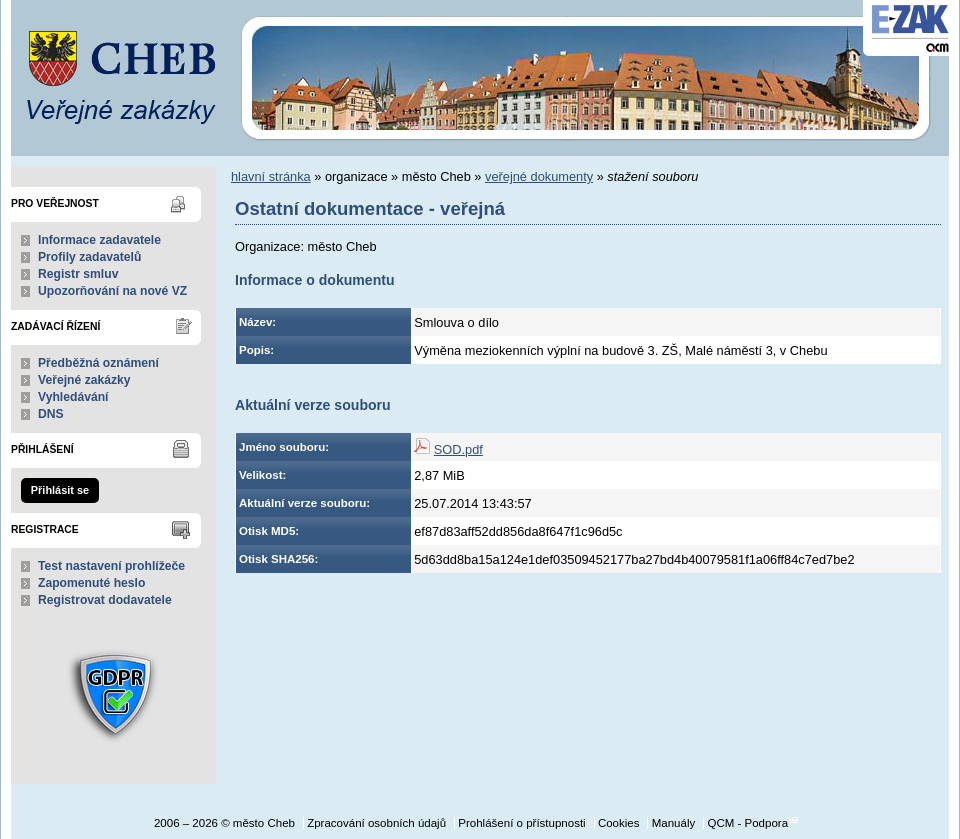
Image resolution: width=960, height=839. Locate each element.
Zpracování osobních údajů (376, 823)
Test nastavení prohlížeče (111, 566)
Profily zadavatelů (89, 257)
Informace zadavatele (99, 240)
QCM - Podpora (747, 823)
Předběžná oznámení (98, 363)
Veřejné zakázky (84, 380)
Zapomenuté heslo (91, 583)
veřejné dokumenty (539, 176)
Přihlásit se (60, 490)
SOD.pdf (458, 449)
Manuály (674, 823)
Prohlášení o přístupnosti (521, 823)
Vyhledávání (73, 397)
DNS (51, 414)
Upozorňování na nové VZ (112, 291)
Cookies (619, 823)
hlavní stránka (271, 176)
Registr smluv (78, 274)
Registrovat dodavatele (105, 600)
